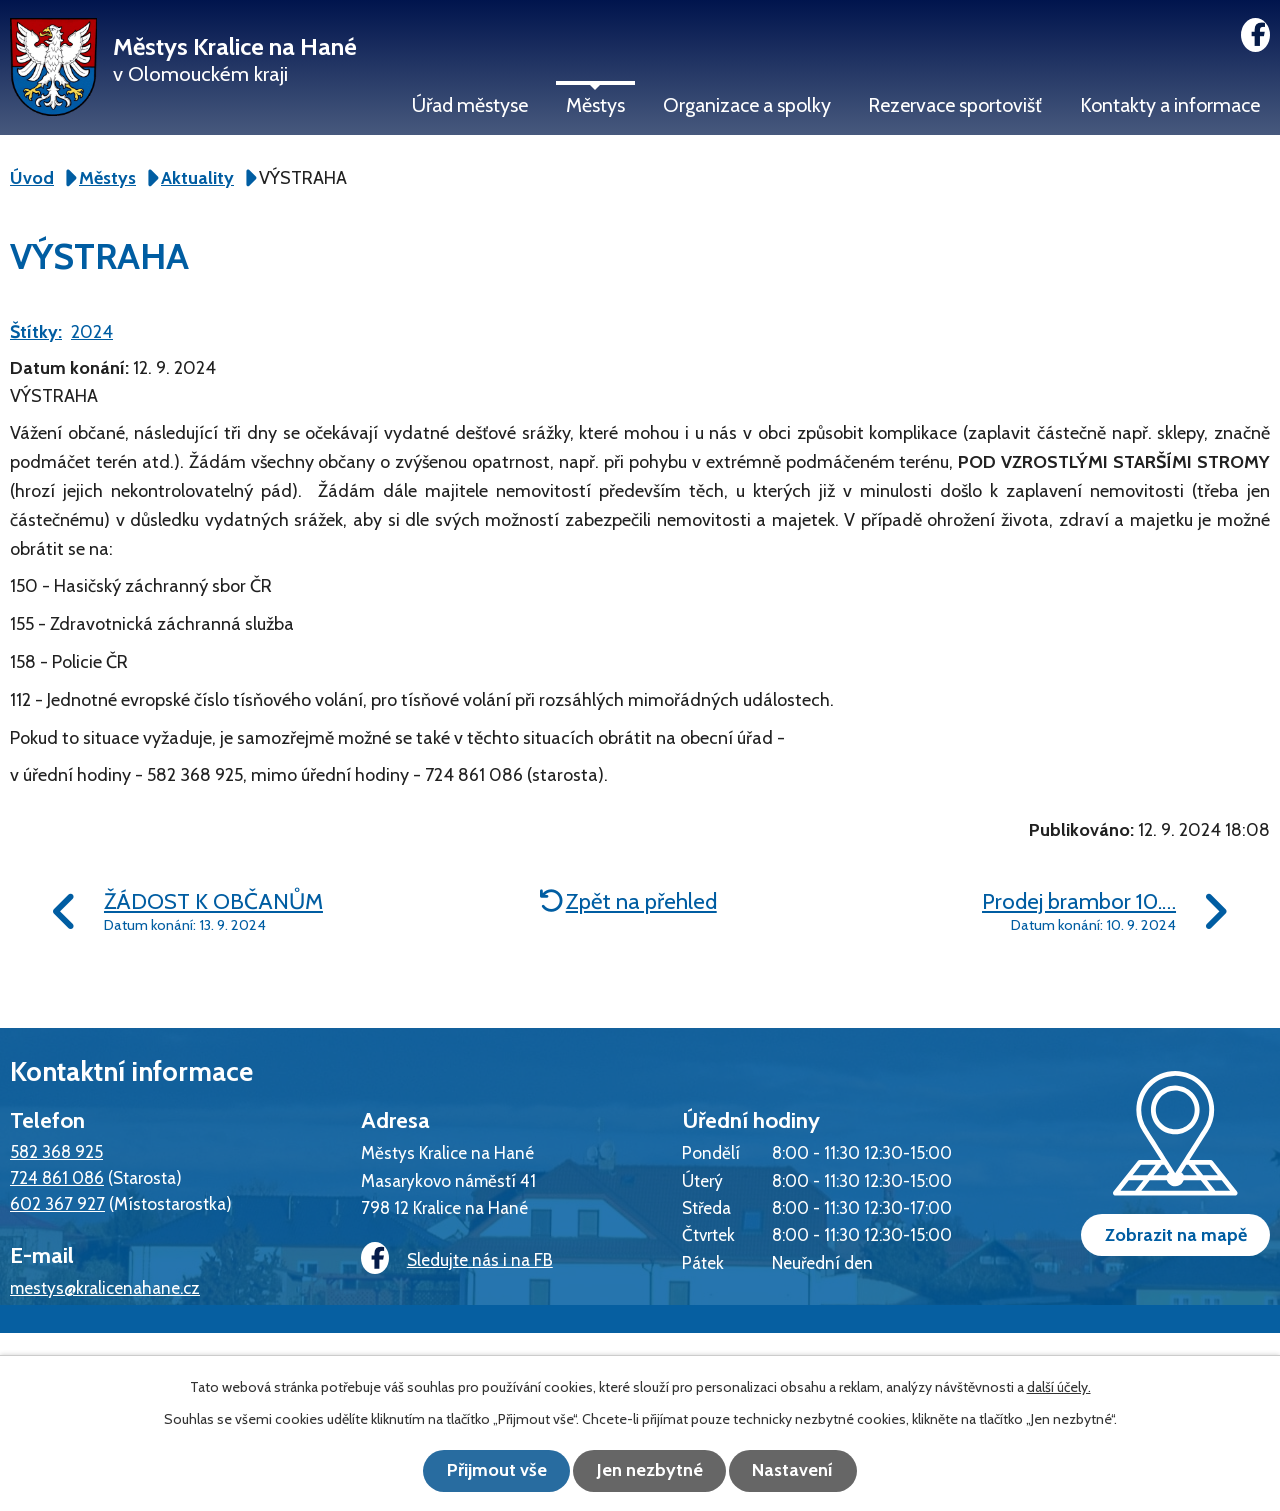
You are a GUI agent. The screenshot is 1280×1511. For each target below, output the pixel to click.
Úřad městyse (470, 105)
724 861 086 (57, 1177)
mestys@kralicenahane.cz (105, 1287)
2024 (92, 332)
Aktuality (197, 178)
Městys (595, 105)
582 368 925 (56, 1151)
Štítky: (36, 332)
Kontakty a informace (1170, 105)
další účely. (1059, 1388)
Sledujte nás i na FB (455, 1259)
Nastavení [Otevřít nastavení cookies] (800, 1471)
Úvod (32, 178)
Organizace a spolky (747, 105)
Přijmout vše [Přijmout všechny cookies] (490, 1471)
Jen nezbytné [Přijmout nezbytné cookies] (650, 1471)
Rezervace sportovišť (955, 105)
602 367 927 (57, 1203)
